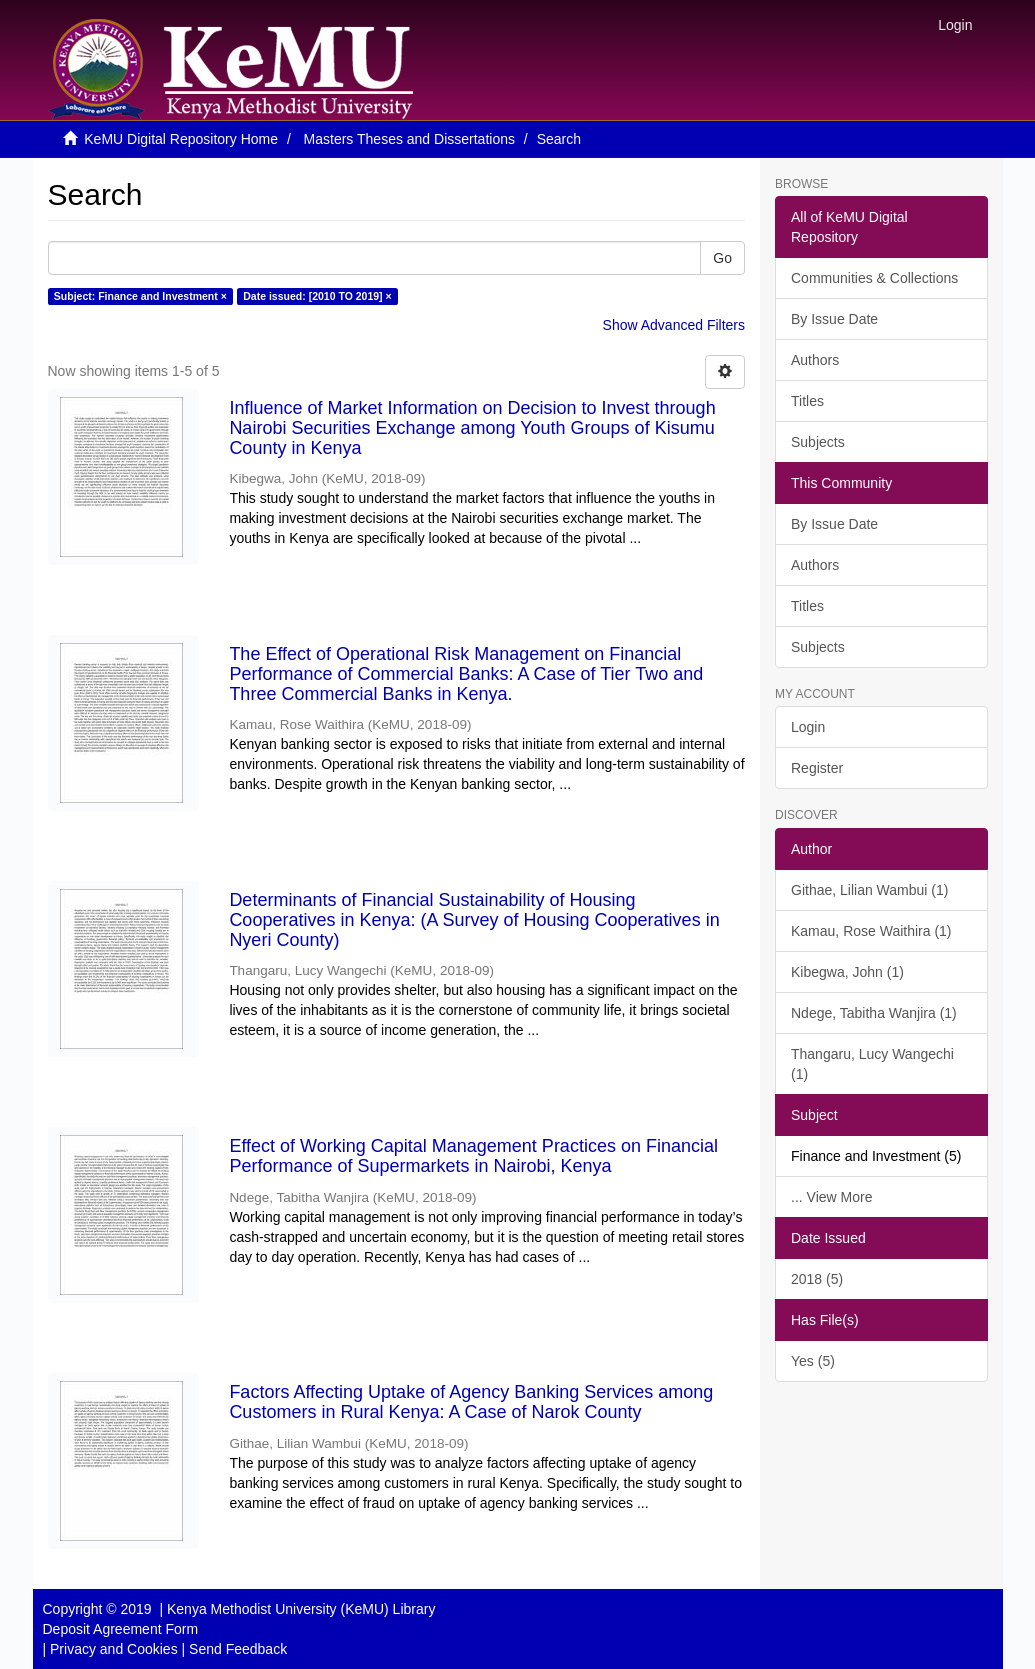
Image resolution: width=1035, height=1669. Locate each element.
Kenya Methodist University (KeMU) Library (301, 1609)
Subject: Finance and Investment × (140, 296)
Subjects (818, 442)
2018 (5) (817, 1279)
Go (722, 258)
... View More (831, 1197)
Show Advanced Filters (674, 325)
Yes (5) (813, 1361)
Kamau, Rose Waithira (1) (871, 931)
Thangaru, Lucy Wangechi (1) (872, 1064)
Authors (815, 360)
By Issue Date (834, 319)
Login (808, 727)
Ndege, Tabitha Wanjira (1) (874, 1013)
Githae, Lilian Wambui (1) (869, 890)
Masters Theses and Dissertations (409, 139)
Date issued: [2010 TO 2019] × (317, 296)
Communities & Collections (874, 278)
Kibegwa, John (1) (847, 972)
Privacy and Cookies (114, 1649)
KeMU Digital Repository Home (181, 139)
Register (817, 768)
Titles (807, 401)
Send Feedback (238, 1649)
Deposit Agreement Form (121, 1629)
